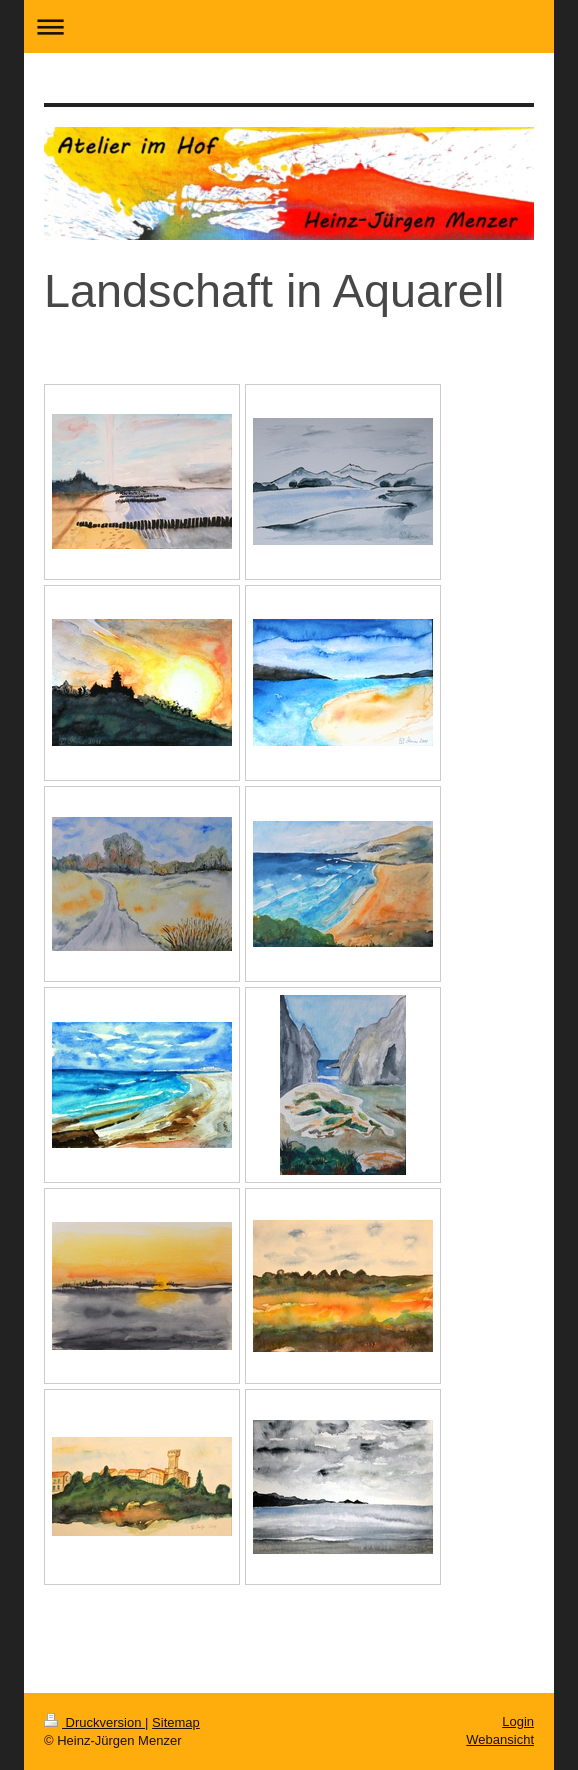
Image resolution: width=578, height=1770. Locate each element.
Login (518, 1721)
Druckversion (94, 1722)
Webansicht (500, 1739)
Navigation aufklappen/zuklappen (289, 26)
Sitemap (176, 1722)
